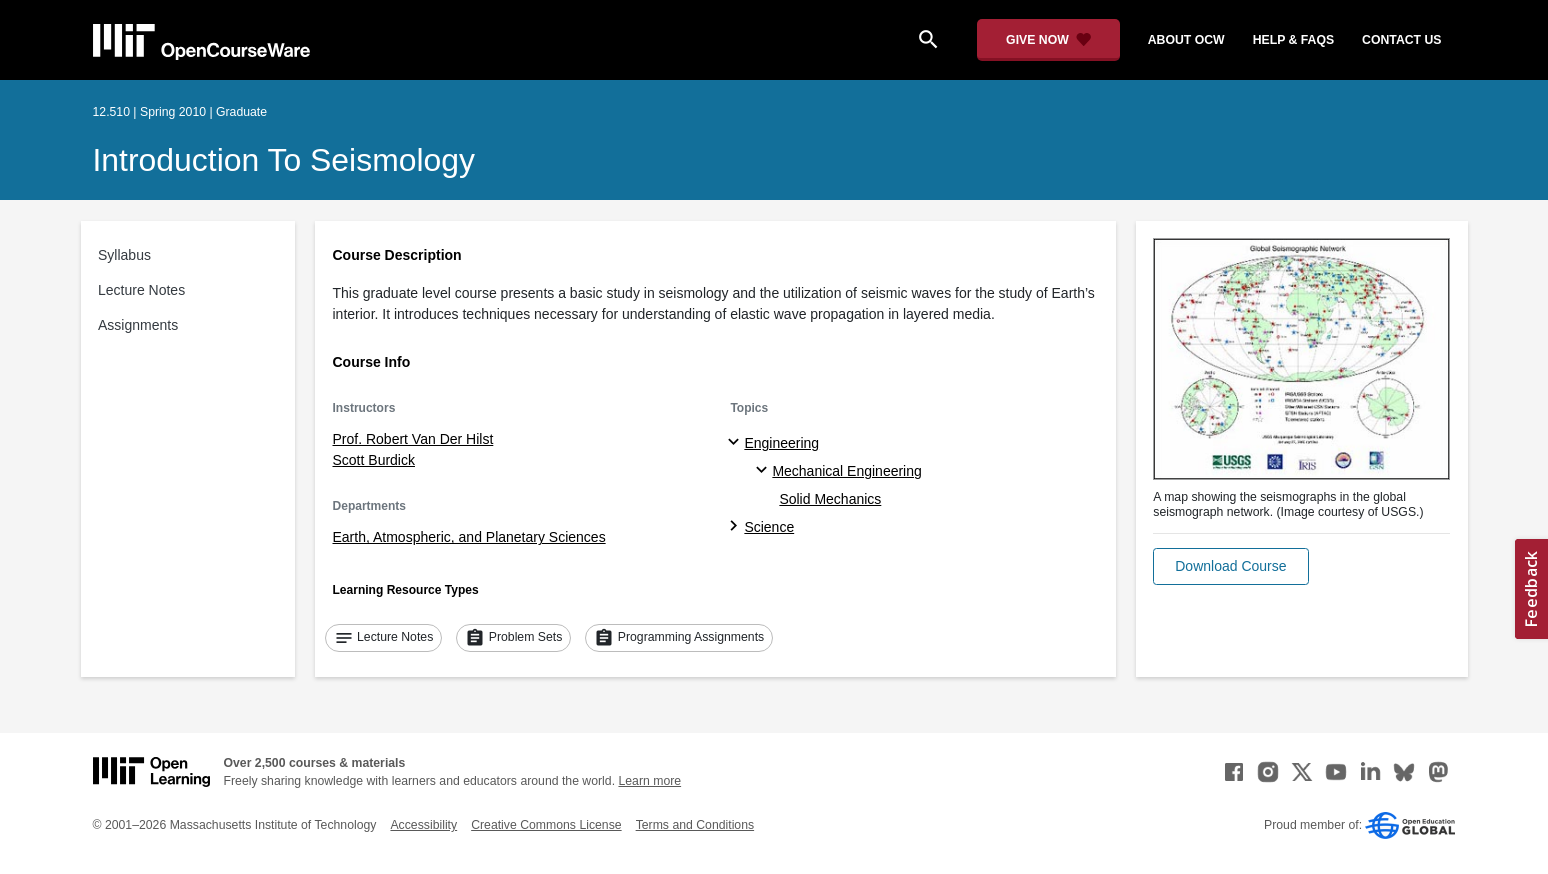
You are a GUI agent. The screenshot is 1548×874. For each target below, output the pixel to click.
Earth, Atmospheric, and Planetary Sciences (469, 537)
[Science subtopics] (736, 527)
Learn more (649, 781)
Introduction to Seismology (284, 160)
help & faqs (1293, 40)
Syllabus (124, 255)
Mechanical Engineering (846, 471)
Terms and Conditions (695, 825)
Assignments (138, 325)
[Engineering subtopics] (736, 443)
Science (769, 527)
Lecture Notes (141, 290)
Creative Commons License (546, 825)
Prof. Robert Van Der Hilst (413, 439)
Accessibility (423, 825)
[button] (1230, 566)
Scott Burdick (374, 460)
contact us (1401, 40)
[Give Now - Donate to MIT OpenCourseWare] (1048, 40)
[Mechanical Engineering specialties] (764, 471)
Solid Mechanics (830, 499)
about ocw (1186, 40)
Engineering (781, 443)
